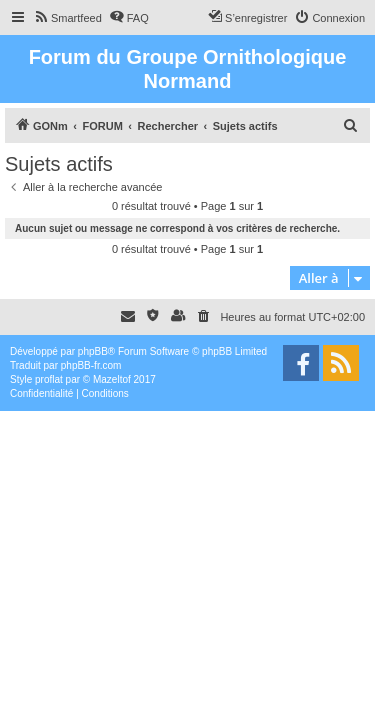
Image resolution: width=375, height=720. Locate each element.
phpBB (93, 351)
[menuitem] (67, 18)
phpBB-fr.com (91, 365)
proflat (49, 379)
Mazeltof (112, 379)
